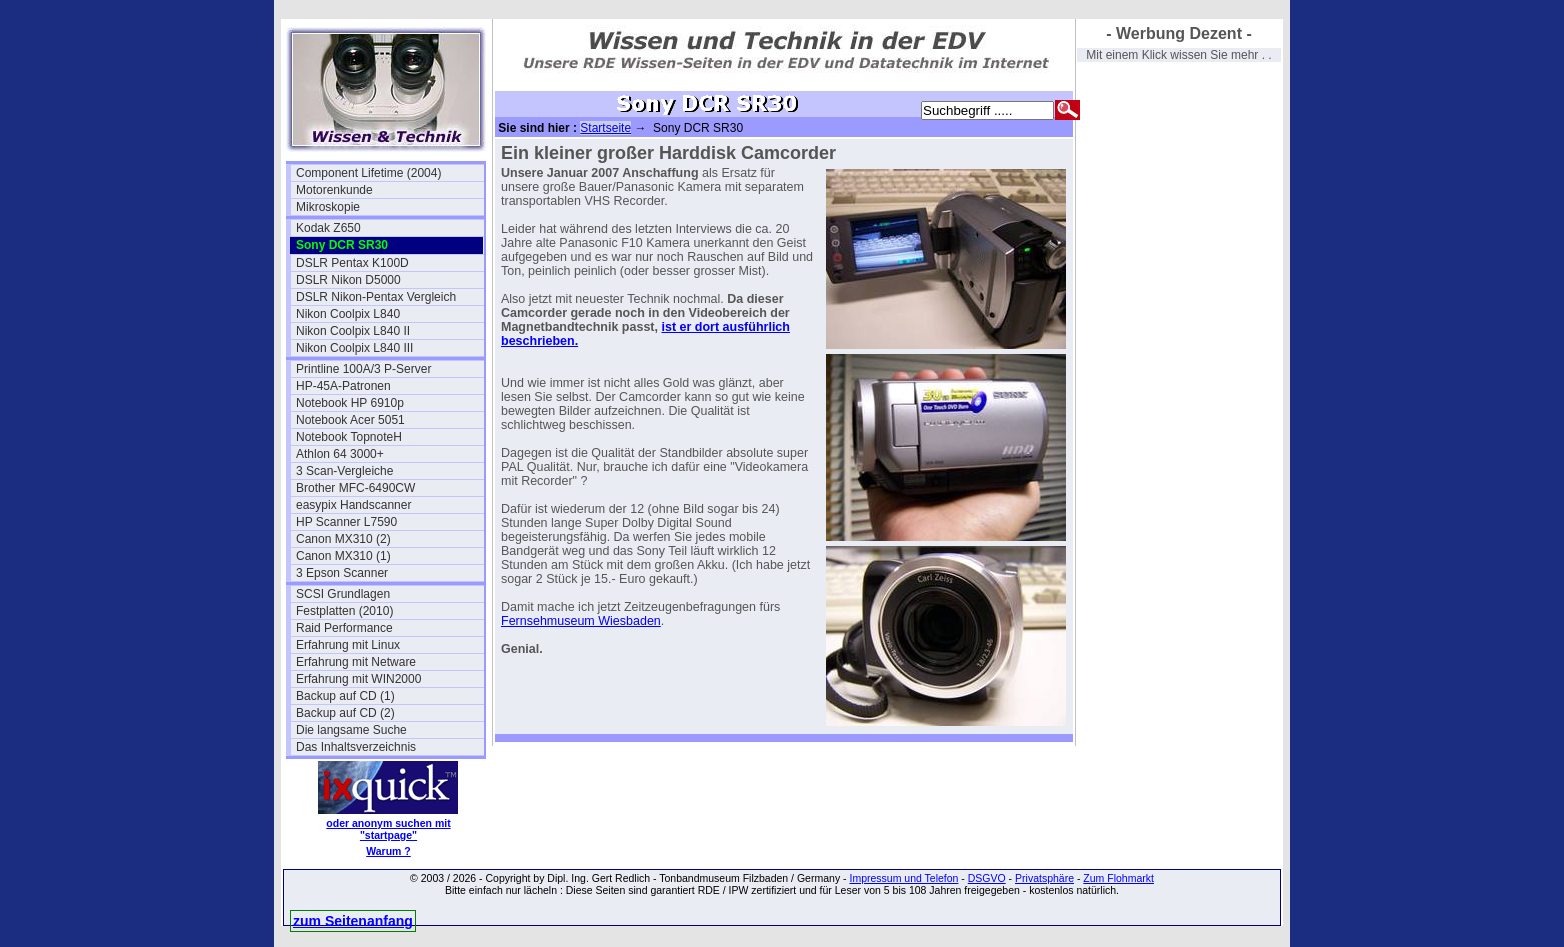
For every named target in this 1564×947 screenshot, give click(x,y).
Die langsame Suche (351, 730)
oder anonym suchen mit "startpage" (388, 829)
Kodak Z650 (328, 228)
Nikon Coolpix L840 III (354, 348)
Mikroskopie (328, 207)
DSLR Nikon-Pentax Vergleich (376, 297)
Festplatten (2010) (344, 611)
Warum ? (388, 851)
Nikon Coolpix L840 (348, 314)
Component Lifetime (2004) (368, 173)
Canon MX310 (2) (343, 539)
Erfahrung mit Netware (356, 662)
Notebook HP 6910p (350, 403)
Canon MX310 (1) (343, 556)
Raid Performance (344, 628)
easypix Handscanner (353, 505)
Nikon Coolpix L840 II (353, 331)
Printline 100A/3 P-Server (363, 369)
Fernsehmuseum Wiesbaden (581, 621)
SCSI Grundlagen (343, 594)
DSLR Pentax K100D (352, 263)
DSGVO (987, 878)
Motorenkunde (334, 190)
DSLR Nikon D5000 (348, 280)
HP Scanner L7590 (346, 522)
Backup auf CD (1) (345, 696)
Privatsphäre (1044, 878)
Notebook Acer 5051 (350, 420)
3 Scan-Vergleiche (344, 471)
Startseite (605, 128)
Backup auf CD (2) (345, 713)
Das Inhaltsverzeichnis (356, 747)
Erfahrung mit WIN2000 (358, 679)
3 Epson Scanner (342, 573)
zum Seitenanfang (353, 921)
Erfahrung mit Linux (348, 645)
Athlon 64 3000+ (340, 454)
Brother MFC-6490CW (355, 488)
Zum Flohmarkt (1118, 878)
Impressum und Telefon (903, 878)
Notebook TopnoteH (349, 437)
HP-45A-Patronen (343, 386)
